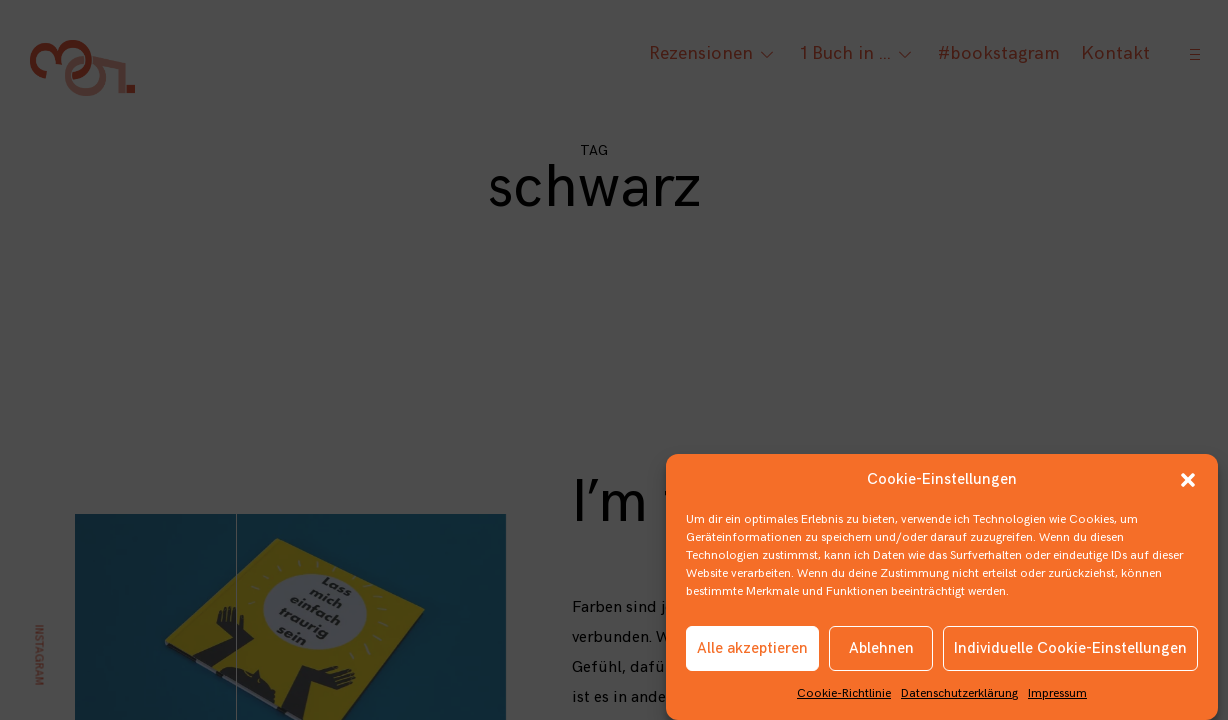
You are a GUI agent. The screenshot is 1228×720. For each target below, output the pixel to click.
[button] (1188, 485)
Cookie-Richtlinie (844, 698)
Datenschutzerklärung (959, 698)
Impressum (1057, 698)
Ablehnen (881, 652)
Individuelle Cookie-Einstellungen (1070, 652)
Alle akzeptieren (752, 652)
